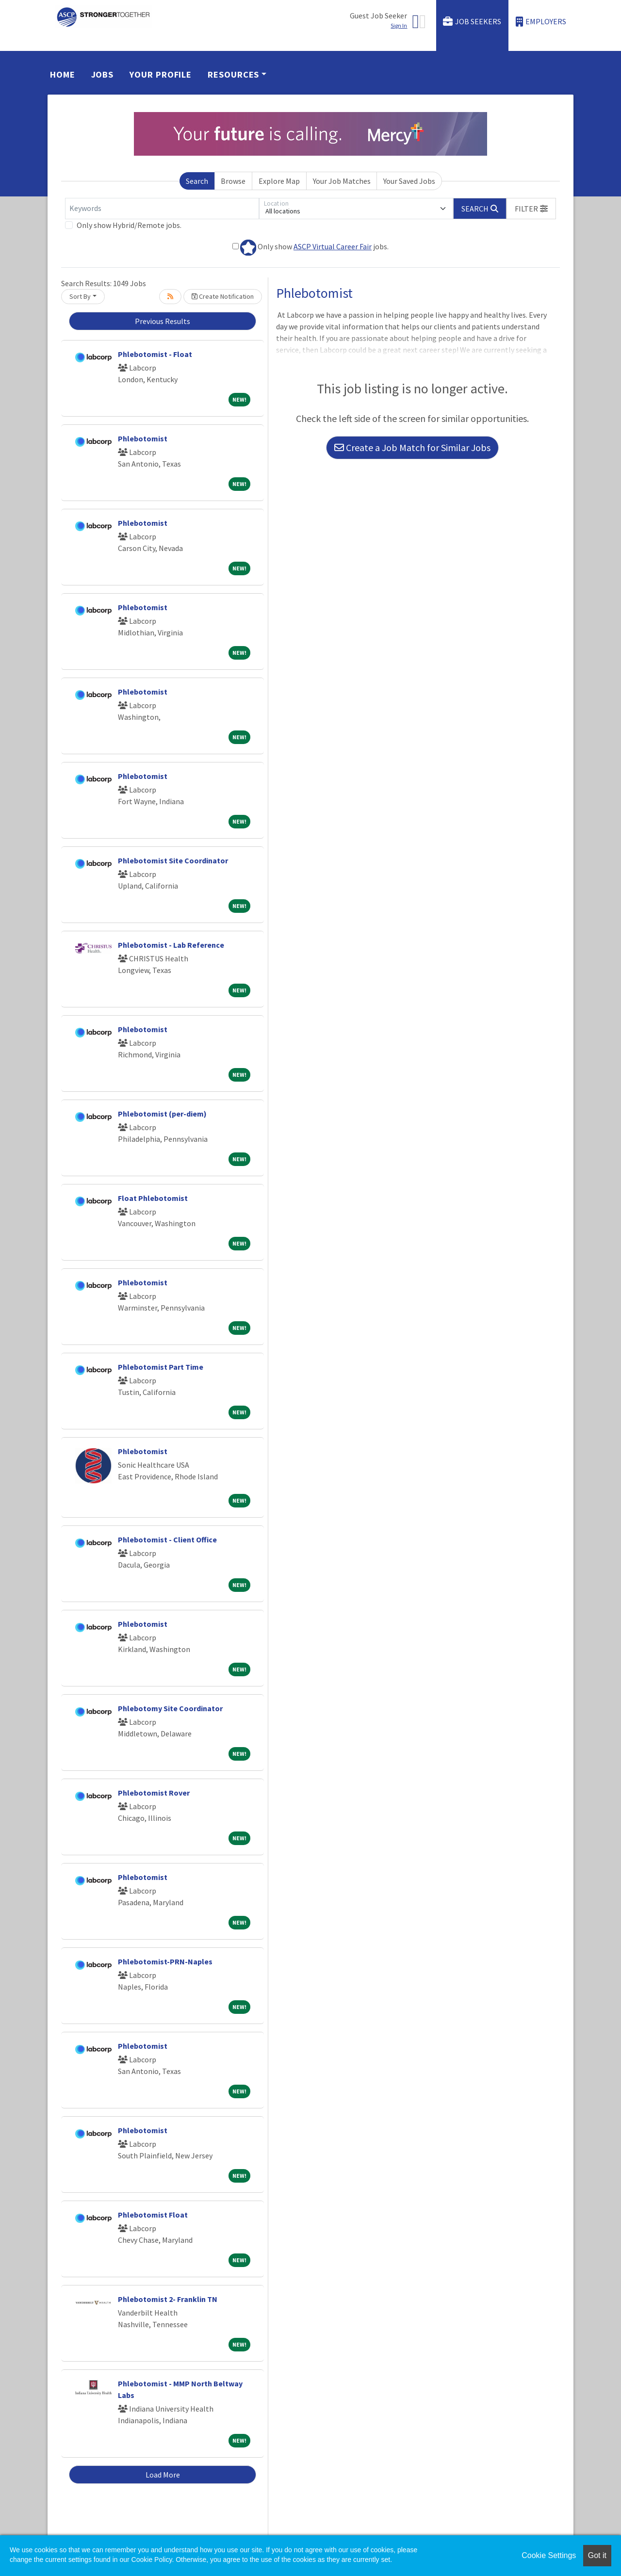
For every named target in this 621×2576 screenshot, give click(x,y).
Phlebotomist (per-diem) (162, 1113)
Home (62, 74)
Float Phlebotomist (153, 1198)
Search (197, 181)
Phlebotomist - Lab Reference (171, 945)
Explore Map (279, 181)
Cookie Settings (549, 2555)
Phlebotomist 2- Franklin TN (167, 2299)
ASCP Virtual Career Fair (333, 246)
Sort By (80, 296)
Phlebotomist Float (153, 2215)
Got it (597, 2555)
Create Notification (223, 296)
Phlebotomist (142, 438)
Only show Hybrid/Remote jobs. (129, 225)
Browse (233, 181)
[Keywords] (162, 208)
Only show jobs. (310, 248)
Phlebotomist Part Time (160, 1367)
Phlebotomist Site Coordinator (173, 860)
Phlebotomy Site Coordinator (170, 1708)
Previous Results (162, 321)
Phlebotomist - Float (155, 354)
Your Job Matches (342, 181)
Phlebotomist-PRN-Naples (165, 1961)
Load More (163, 2474)
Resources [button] (233, 74)
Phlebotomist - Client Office (167, 1539)
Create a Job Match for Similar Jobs (412, 447)
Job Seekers (472, 22)
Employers (541, 22)
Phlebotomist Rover (154, 1793)
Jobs (102, 74)
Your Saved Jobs (409, 181)
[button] (531, 208)
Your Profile (161, 74)
